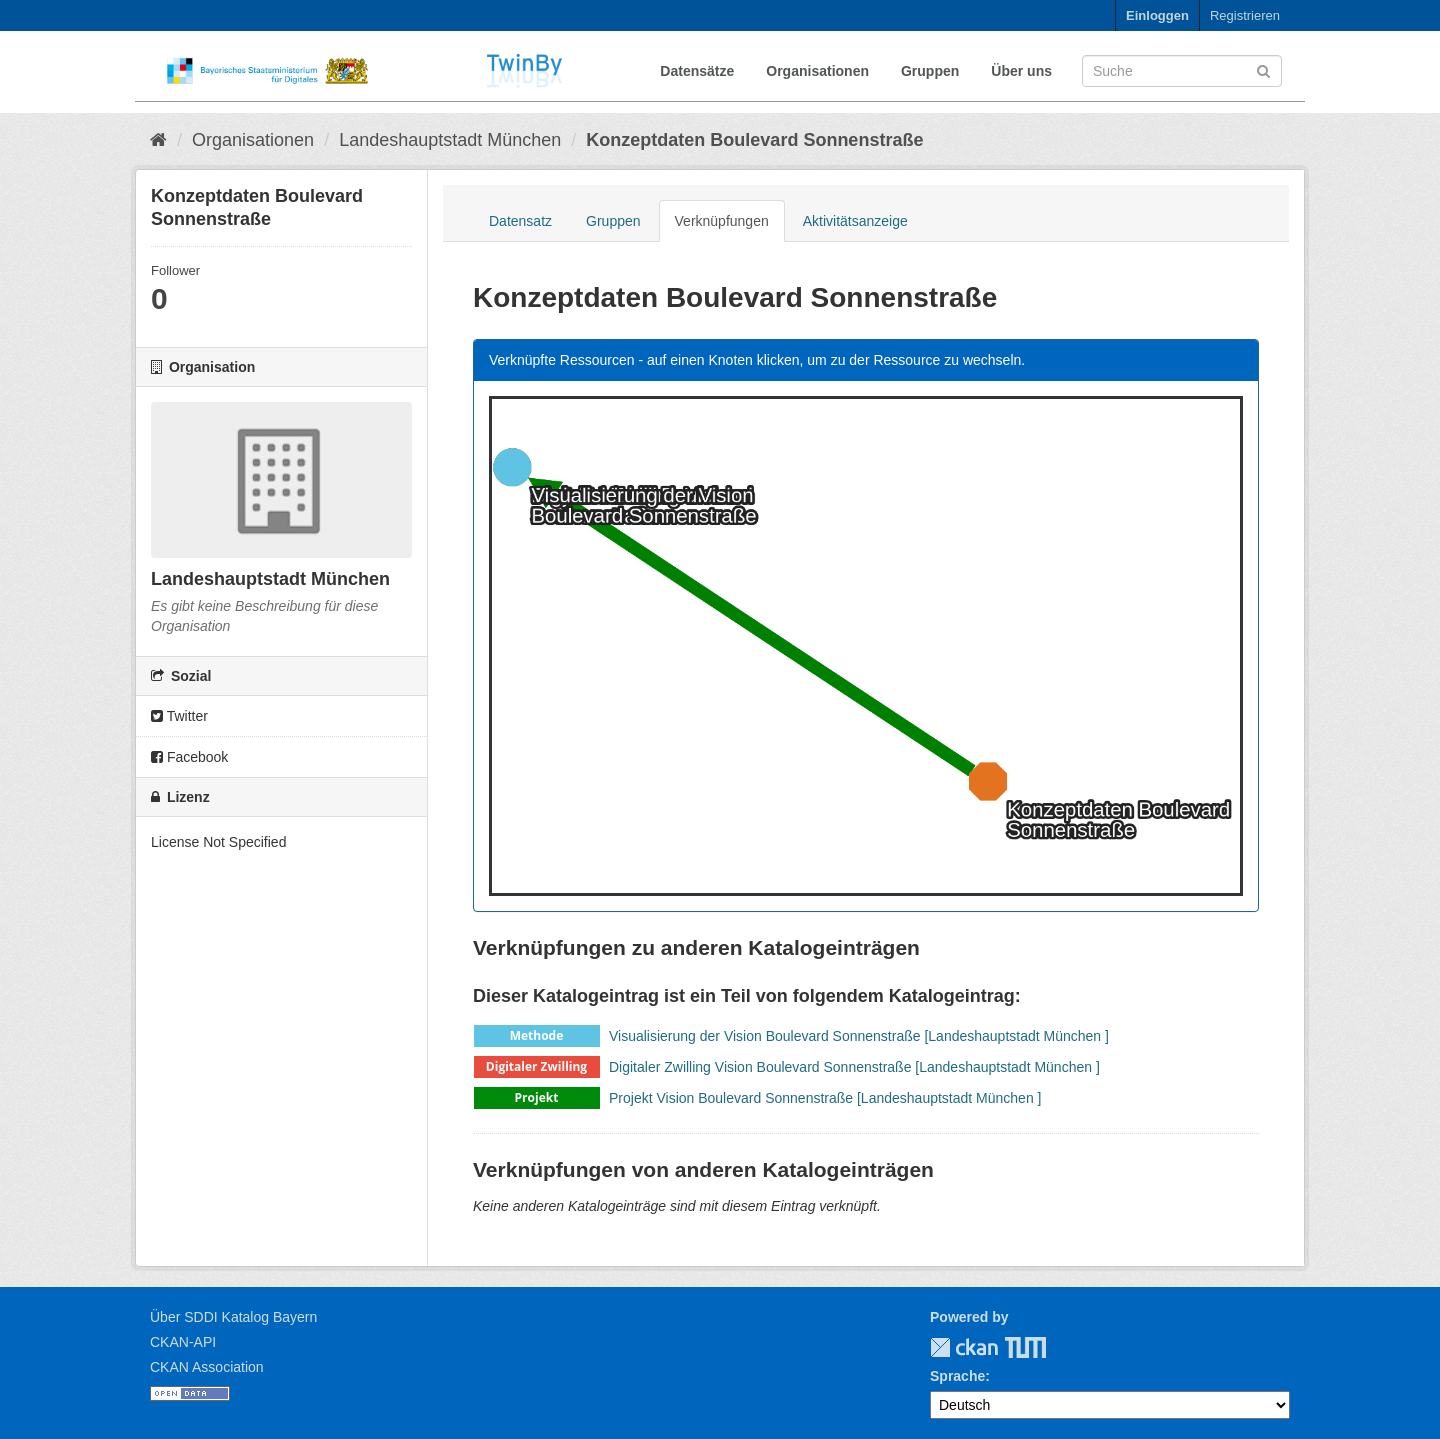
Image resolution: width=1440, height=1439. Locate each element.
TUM (1012, 1347)
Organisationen (817, 71)
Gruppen (930, 71)
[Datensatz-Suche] (1182, 71)
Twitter (179, 716)
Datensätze (697, 71)
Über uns (1021, 71)
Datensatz (520, 221)
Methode (537, 1035)
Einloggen (1157, 15)
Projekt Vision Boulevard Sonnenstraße (731, 1098)
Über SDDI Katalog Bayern (233, 1317)
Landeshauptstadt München (450, 140)
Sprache (957, 1376)
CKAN (964, 1347)
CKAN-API (183, 1342)
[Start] (158, 140)
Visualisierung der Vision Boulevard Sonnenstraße (765, 1036)
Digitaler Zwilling (536, 1066)
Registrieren (1245, 15)
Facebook (189, 757)
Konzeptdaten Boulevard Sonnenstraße (754, 140)
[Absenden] (1263, 69)
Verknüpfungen (722, 221)
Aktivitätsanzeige (855, 221)
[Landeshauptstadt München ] (1016, 1036)
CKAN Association (207, 1367)
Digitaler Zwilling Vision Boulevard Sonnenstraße (760, 1067)
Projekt (537, 1097)
